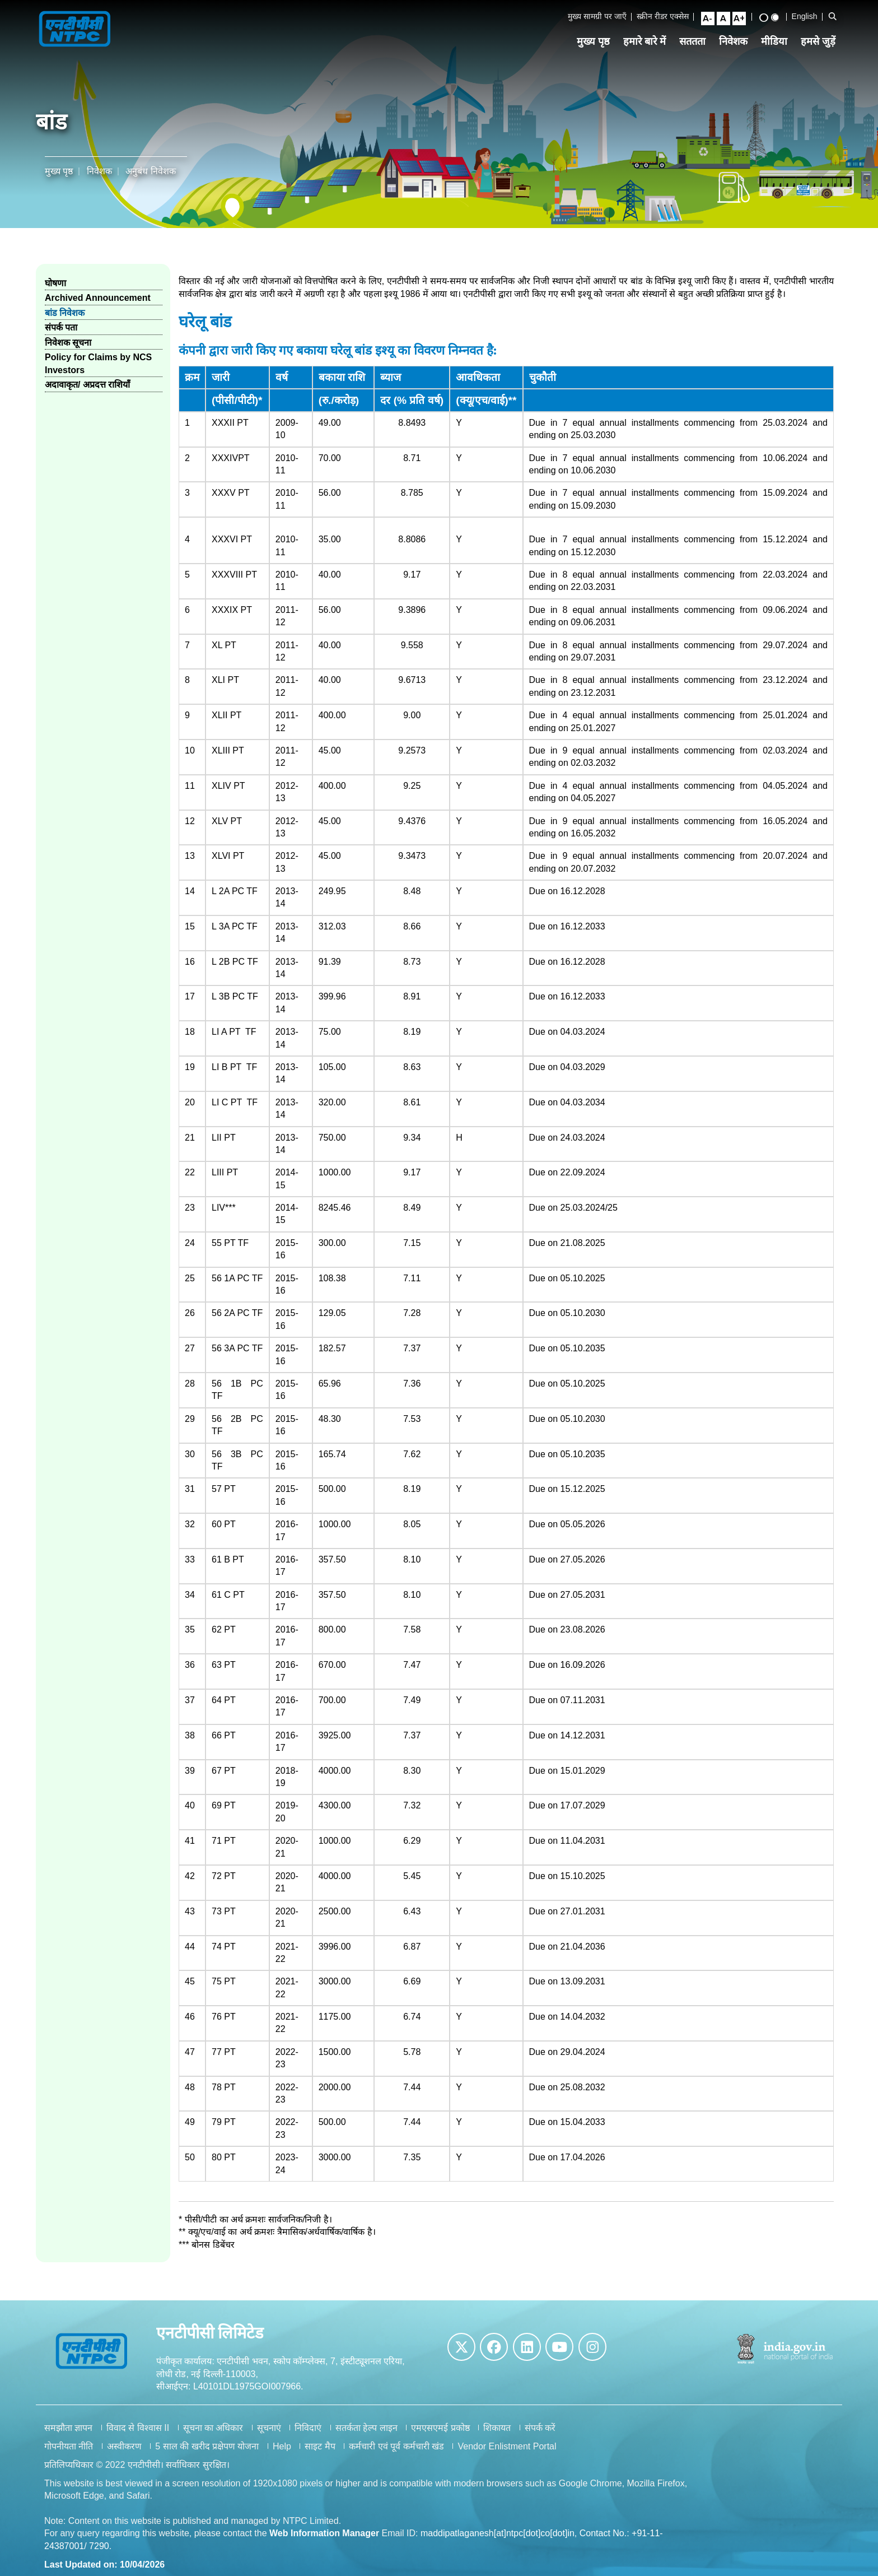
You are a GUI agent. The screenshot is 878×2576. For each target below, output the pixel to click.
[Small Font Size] (707, 18)
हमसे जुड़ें (818, 41)
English (805, 16)
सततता (692, 41)
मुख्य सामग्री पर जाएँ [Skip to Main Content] (597, 16)
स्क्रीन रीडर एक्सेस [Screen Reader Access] (663, 16)
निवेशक (733, 41)
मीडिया (774, 41)
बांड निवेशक (65, 313)
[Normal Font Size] (723, 18)
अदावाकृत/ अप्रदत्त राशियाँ (87, 384)
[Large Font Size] (739, 18)
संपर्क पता (61, 327)
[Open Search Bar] (833, 16)
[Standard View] (775, 17)
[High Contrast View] (763, 17)
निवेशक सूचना (68, 342)
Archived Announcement (98, 298)
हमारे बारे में (644, 41)
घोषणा (55, 283)
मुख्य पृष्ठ (593, 41)
